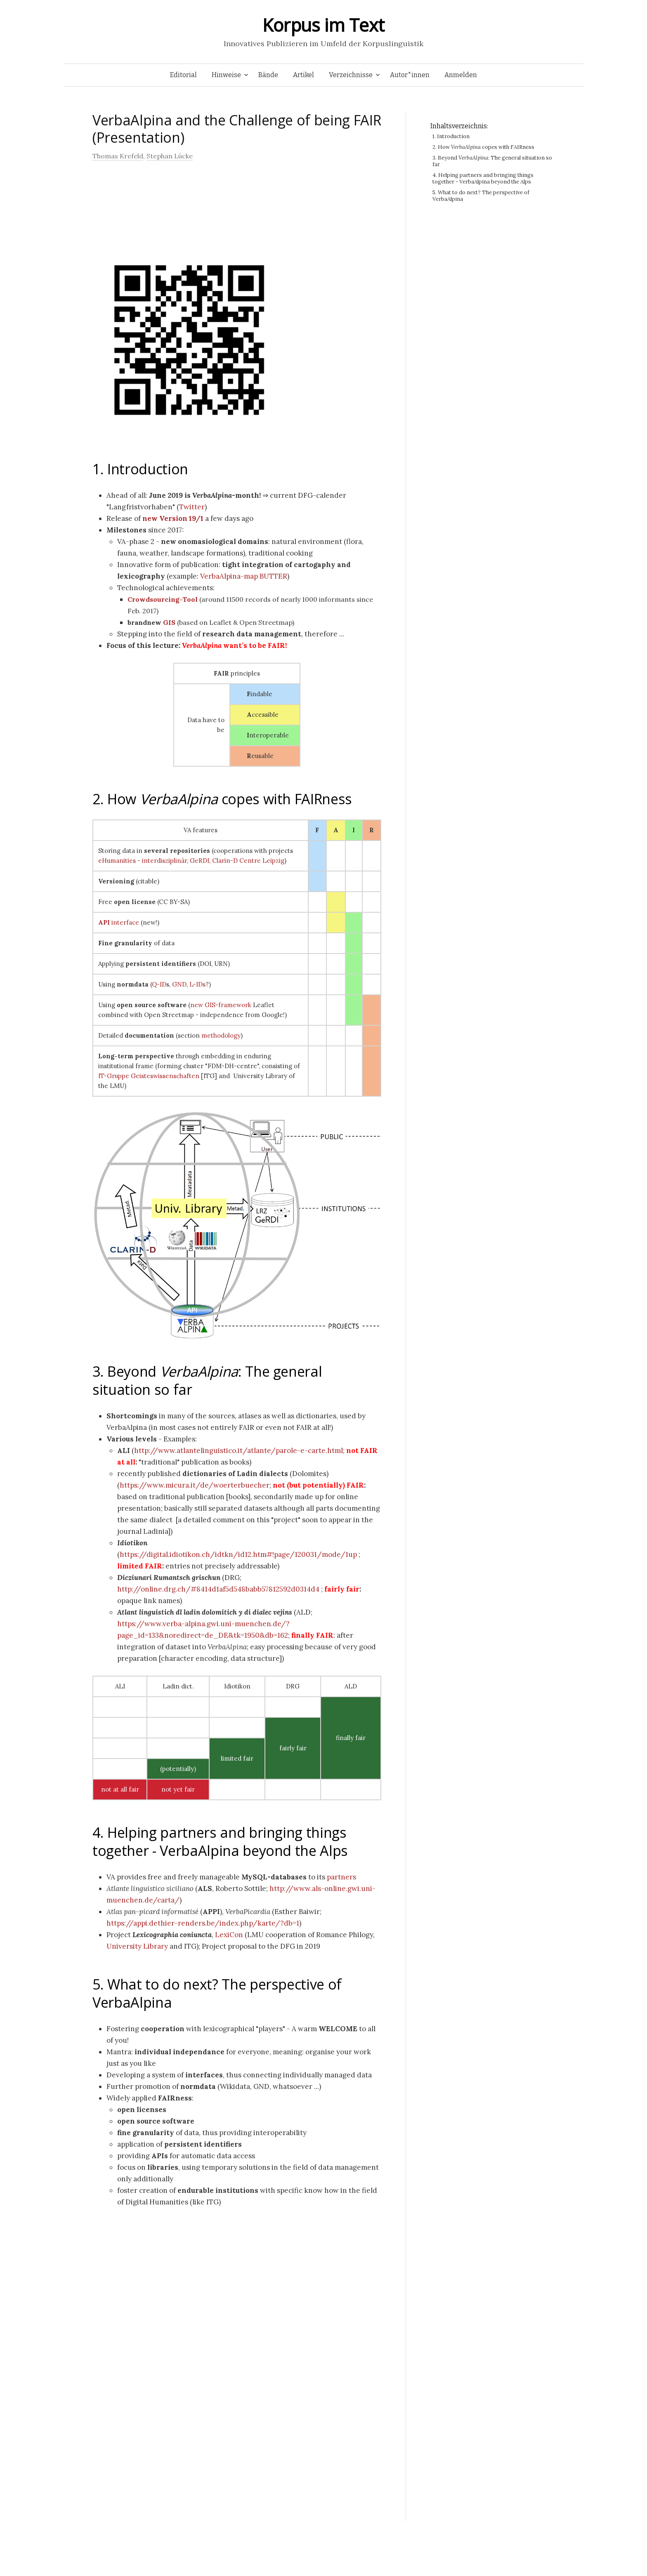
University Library (137, 1946)
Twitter (192, 506)
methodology (221, 1035)
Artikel (303, 75)
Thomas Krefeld (117, 156)
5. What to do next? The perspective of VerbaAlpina (217, 1993)
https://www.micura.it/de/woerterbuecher (194, 1485)
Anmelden (460, 75)
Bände (268, 75)
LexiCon (229, 1934)
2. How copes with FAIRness (222, 798)
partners (341, 1876)
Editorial (183, 75)
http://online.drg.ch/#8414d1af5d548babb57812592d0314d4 (218, 1589)
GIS (169, 622)
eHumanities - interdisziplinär (142, 860)
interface (118, 922)
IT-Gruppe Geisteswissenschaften (148, 1076)
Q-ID (159, 984)
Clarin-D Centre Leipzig (248, 860)
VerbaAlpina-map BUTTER (243, 576)
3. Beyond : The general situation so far (207, 1380)
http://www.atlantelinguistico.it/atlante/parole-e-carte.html (238, 1450)
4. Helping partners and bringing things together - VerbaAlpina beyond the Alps (220, 1841)
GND (179, 984)
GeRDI (199, 860)
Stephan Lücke (169, 156)
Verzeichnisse (351, 75)
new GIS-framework (220, 1005)
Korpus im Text (323, 25)
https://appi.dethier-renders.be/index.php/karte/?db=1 (202, 1923)
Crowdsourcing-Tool (163, 599)
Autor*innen (410, 75)
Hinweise (226, 75)
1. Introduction (140, 468)
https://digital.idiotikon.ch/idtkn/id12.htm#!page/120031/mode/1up (238, 1554)
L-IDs (197, 984)
